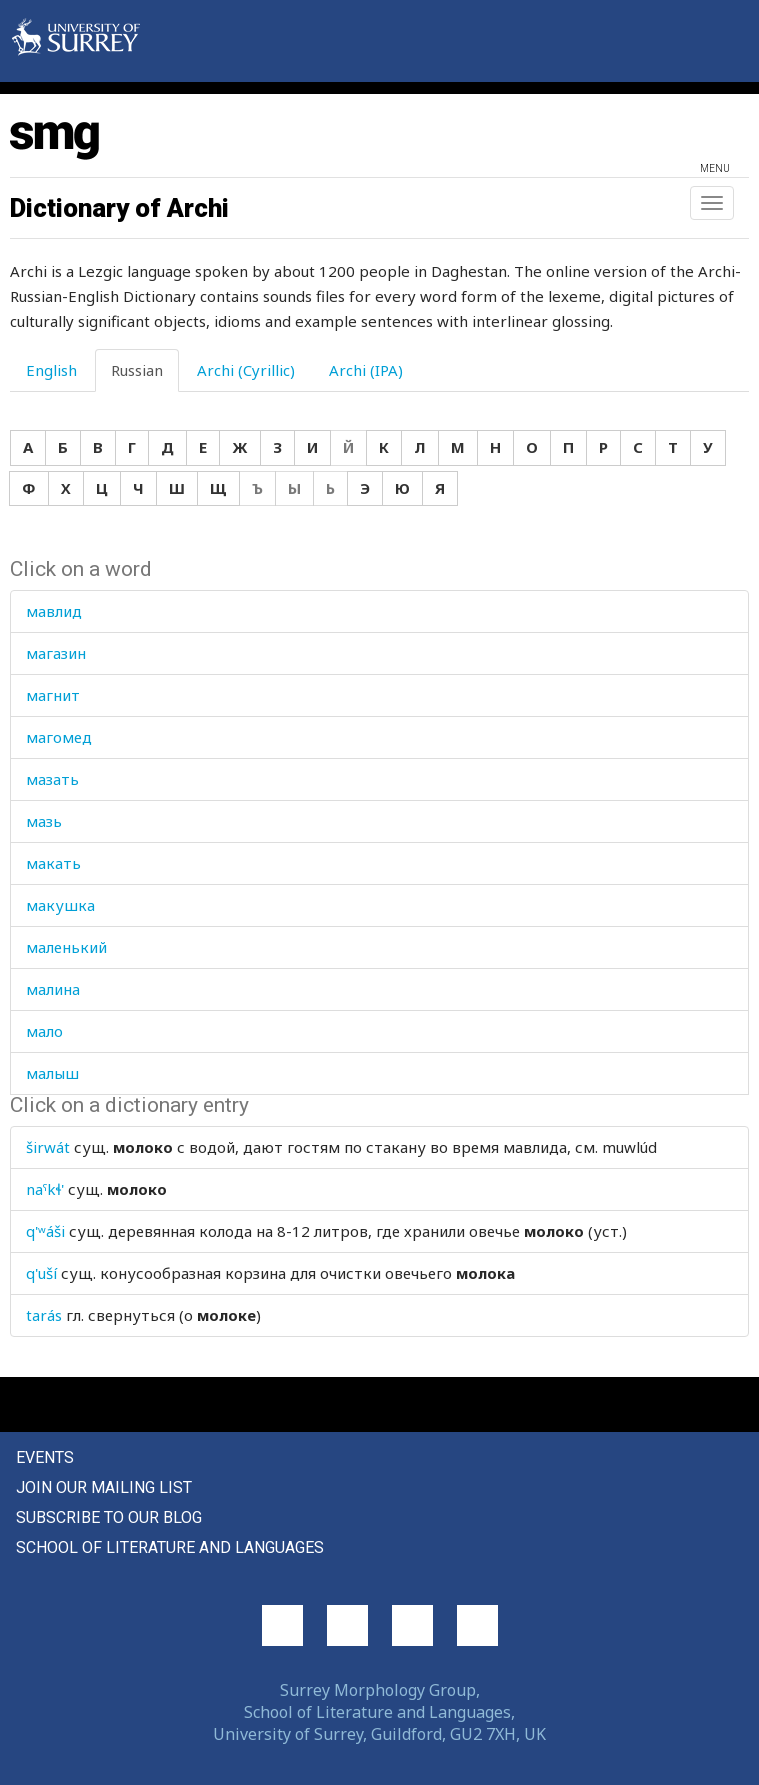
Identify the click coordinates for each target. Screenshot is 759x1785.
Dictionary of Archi (119, 208)
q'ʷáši (45, 1231)
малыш (52, 1073)
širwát (48, 1147)
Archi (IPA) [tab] (366, 370)
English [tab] (51, 370)
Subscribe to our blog (109, 1517)
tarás (44, 1315)
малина (53, 989)
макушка (60, 905)
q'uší (41, 1273)
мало (44, 1031)
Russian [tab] (137, 370)
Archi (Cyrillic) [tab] (246, 370)
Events (45, 1457)
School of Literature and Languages (170, 1547)
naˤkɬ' (45, 1189)
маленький (66, 947)
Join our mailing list (104, 1487)
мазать (52, 779)
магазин (56, 653)
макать (53, 863)
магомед (59, 737)
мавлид (54, 611)
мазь (44, 821)
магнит (53, 695)
